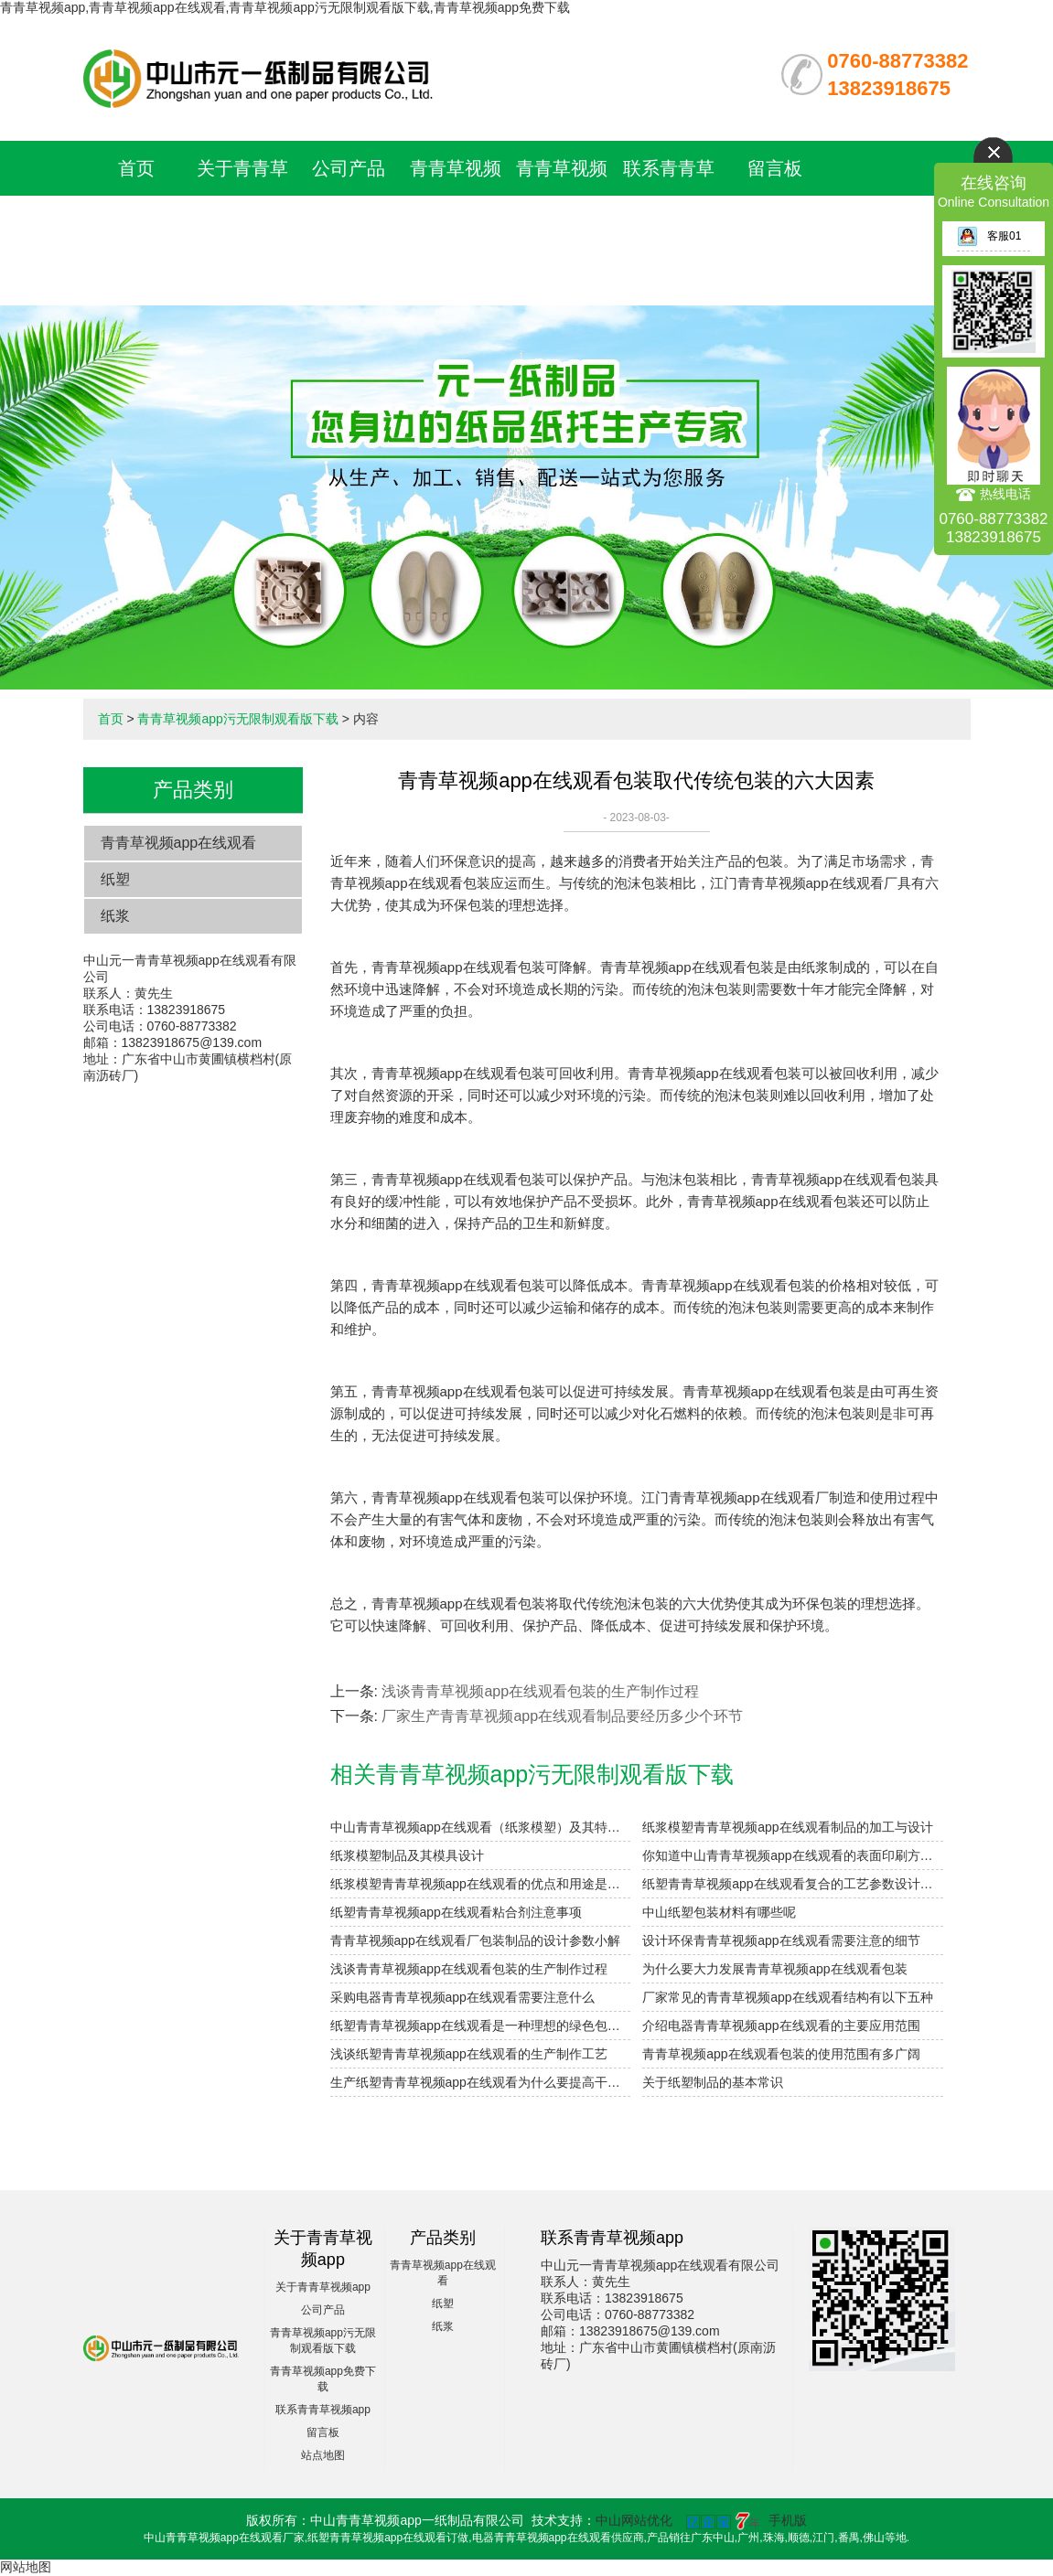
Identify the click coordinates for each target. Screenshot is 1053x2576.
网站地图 (25, 2567)
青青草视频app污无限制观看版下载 (455, 223)
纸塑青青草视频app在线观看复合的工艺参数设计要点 (792, 1883)
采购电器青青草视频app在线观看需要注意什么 (462, 1997)
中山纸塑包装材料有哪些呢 (719, 1912)
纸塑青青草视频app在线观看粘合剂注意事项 (456, 1912)
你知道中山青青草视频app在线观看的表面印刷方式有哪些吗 (792, 1855)
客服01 (989, 236)
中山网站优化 (634, 2520)
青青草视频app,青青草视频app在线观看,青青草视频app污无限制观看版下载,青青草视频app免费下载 (285, 7)
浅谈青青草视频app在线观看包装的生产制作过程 (540, 1691)
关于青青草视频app (323, 2287)
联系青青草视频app (323, 2409)
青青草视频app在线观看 (179, 842)
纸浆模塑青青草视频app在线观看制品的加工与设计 (787, 1827)
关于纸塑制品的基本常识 (712, 2082)
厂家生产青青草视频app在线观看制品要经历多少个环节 (562, 1716)
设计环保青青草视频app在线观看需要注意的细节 (780, 1940)
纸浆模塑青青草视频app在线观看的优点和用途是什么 (480, 1883)
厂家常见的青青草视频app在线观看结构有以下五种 (787, 1997)
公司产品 (348, 168)
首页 (136, 168)
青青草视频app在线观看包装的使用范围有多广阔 (780, 2054)
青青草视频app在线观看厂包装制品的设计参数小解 (475, 1940)
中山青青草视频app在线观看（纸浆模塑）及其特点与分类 (480, 1827)
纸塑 (115, 879)
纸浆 (115, 916)
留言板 (774, 168)
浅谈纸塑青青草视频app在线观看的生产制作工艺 (468, 2054)
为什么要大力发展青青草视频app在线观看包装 (774, 1968)
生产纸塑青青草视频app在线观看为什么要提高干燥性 (480, 2082)
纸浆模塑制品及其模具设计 (407, 1855)
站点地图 (323, 2455)
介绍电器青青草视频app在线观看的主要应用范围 (780, 2025)
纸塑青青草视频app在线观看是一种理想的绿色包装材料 (480, 2025)
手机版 (787, 2520)
